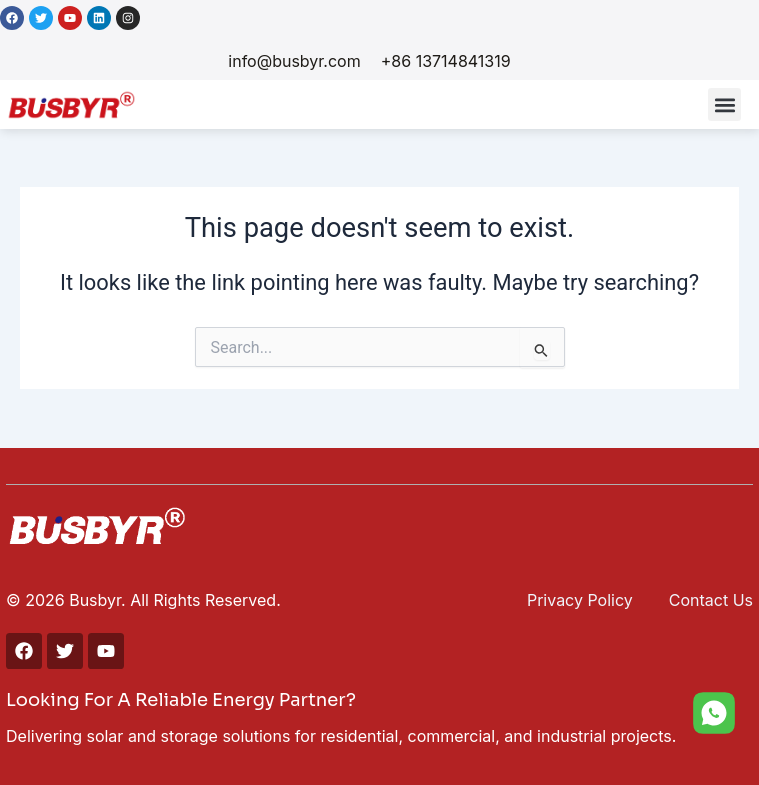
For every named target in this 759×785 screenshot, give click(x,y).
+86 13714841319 (446, 61)
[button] (724, 104)
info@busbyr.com (294, 61)
